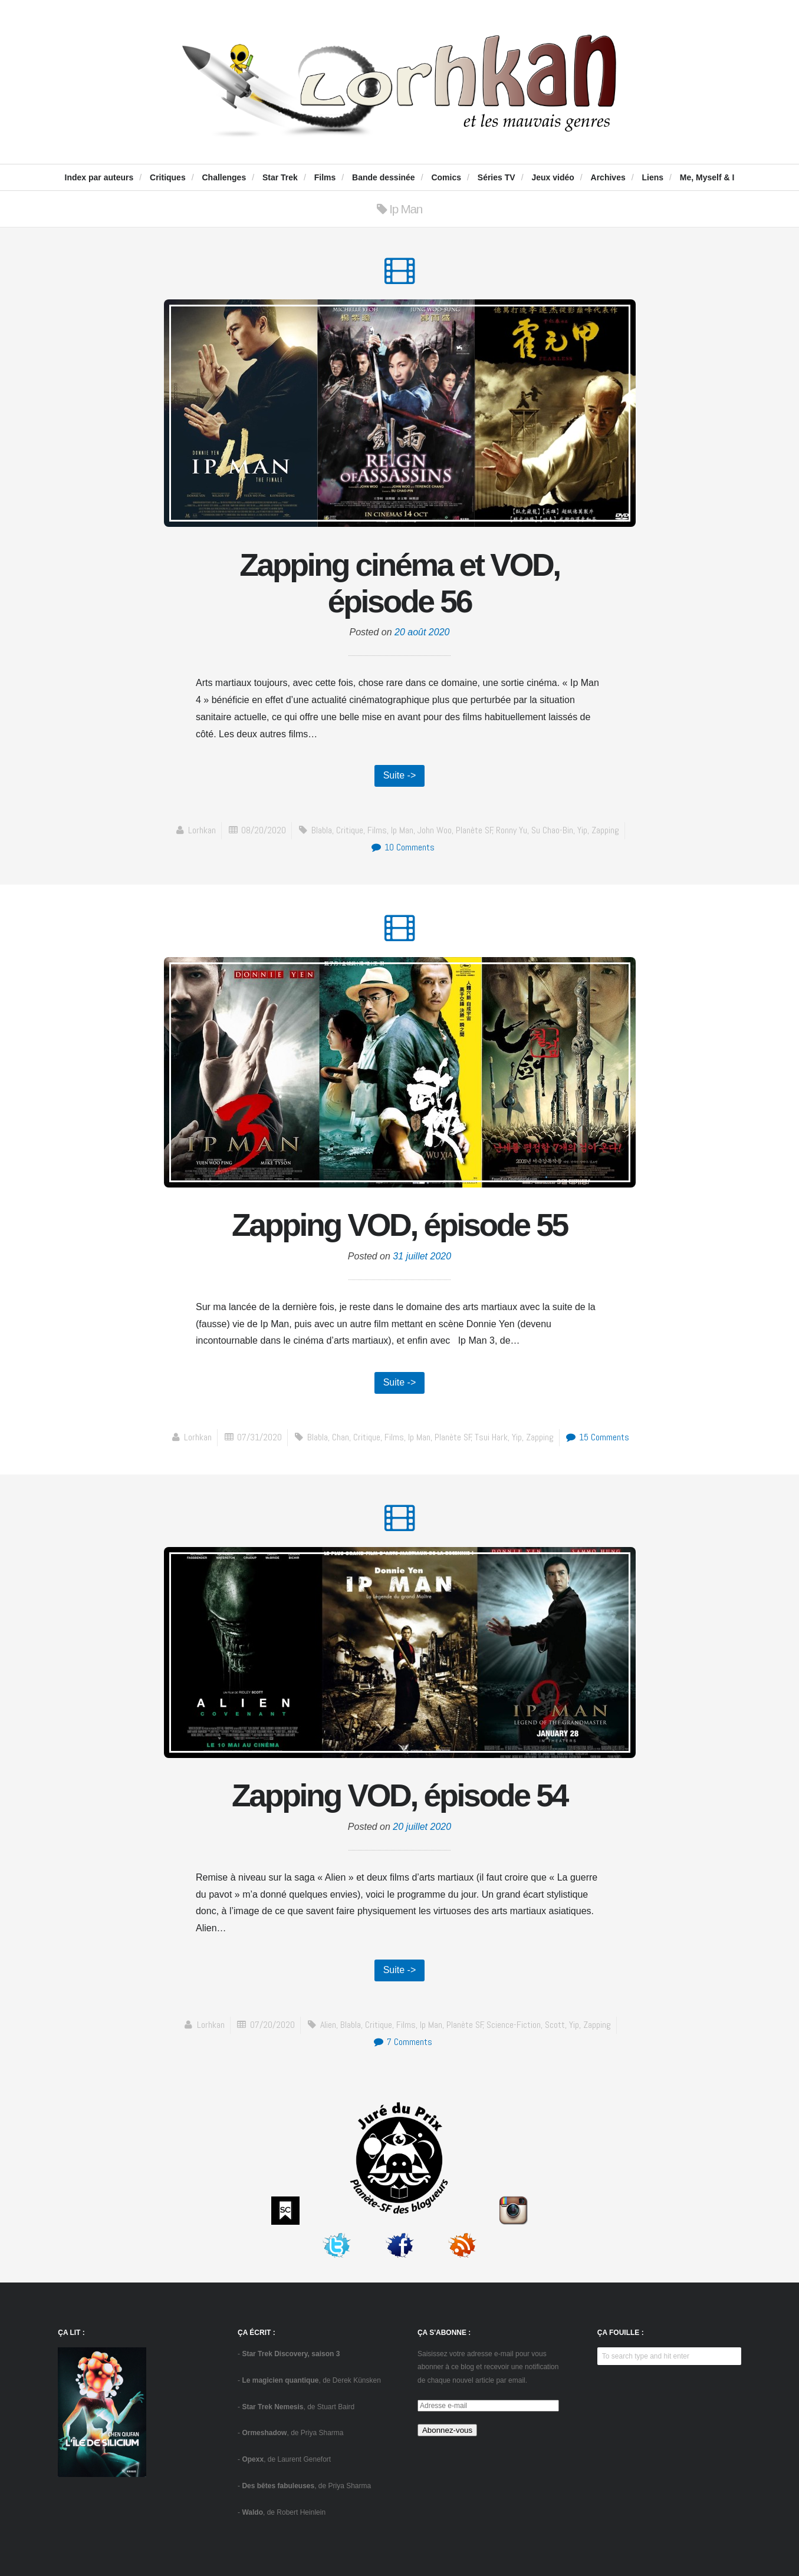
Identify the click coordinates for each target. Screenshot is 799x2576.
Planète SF (474, 830)
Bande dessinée (383, 177)
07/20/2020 (272, 2024)
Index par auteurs (99, 177)
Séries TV (496, 177)
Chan (340, 1437)
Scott (555, 2024)
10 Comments (402, 847)
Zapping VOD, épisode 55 (399, 1224)
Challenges (224, 177)
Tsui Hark (491, 1437)
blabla (321, 830)
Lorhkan (202, 830)
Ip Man (402, 830)
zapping (605, 830)
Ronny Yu (511, 830)
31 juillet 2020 (422, 1256)
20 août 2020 (421, 632)
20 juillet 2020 (422, 1827)
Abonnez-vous (447, 2430)
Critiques (168, 177)
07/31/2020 (259, 1437)
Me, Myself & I (707, 177)
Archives (608, 177)
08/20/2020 (263, 830)
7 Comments (402, 2042)
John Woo (434, 830)
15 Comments (597, 1437)
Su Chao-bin (552, 830)
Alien (328, 2024)
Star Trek (280, 177)
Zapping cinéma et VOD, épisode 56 (399, 583)
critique (349, 830)
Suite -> (399, 775)
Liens (653, 177)
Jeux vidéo (552, 177)
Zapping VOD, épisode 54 (399, 1795)
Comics (446, 177)
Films (325, 177)
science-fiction (513, 2024)
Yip (582, 830)
